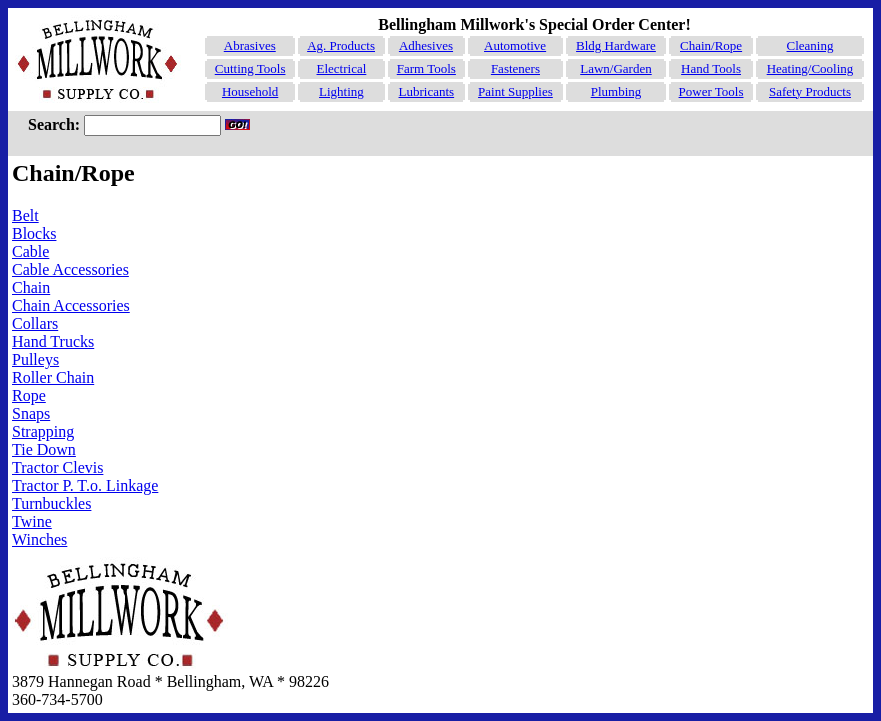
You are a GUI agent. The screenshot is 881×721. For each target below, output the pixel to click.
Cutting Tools (250, 68)
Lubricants (427, 91)
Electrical (342, 68)
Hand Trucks (53, 341)
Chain (31, 287)
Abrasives (250, 45)
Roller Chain (53, 377)
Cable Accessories (70, 269)
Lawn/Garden (615, 68)
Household (250, 91)
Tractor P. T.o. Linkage (85, 485)
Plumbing (616, 91)
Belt (25, 215)
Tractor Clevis (57, 467)
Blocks (34, 233)
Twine (32, 521)
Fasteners (515, 68)
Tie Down (44, 449)
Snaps (31, 413)
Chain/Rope (711, 45)
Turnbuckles (51, 503)
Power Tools (711, 91)
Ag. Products (341, 45)
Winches (39, 539)
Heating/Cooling (810, 68)
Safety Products (810, 91)
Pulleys (35, 359)
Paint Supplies (515, 91)
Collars (35, 323)
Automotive (515, 45)
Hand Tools (711, 68)
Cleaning (810, 45)
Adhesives (426, 45)
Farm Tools (426, 68)
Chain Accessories (71, 305)
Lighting (341, 91)
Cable (30, 251)
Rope (29, 395)
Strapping (43, 431)
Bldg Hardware (616, 45)
